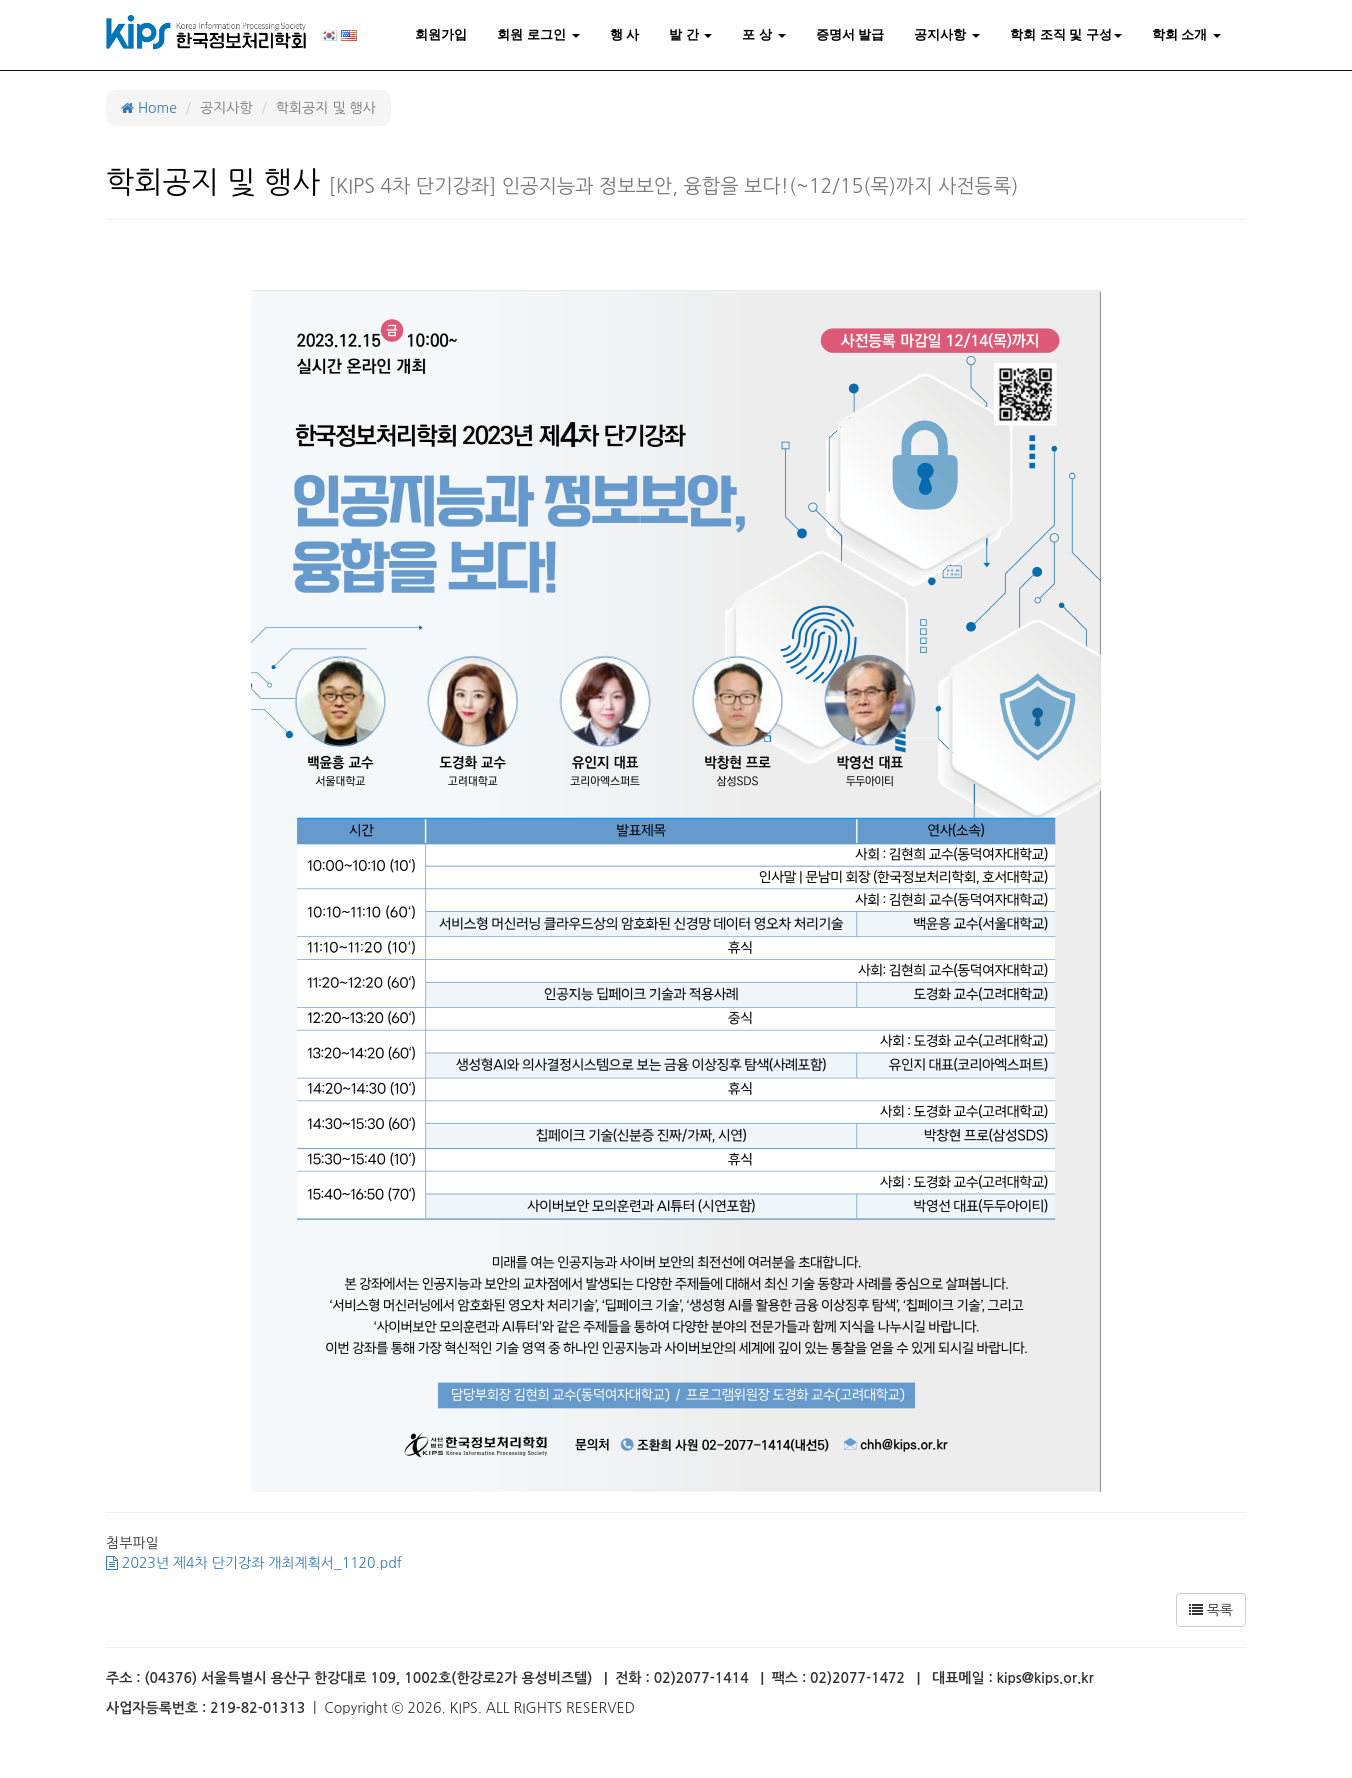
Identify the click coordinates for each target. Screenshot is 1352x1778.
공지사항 (947, 34)
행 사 (625, 34)
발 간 (690, 34)
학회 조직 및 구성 (1066, 34)
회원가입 (441, 34)
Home (149, 108)
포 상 (763, 34)
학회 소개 (1186, 34)
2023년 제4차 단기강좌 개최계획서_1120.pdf (254, 1563)
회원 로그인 (538, 34)
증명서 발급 (850, 34)
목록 (1211, 1610)
